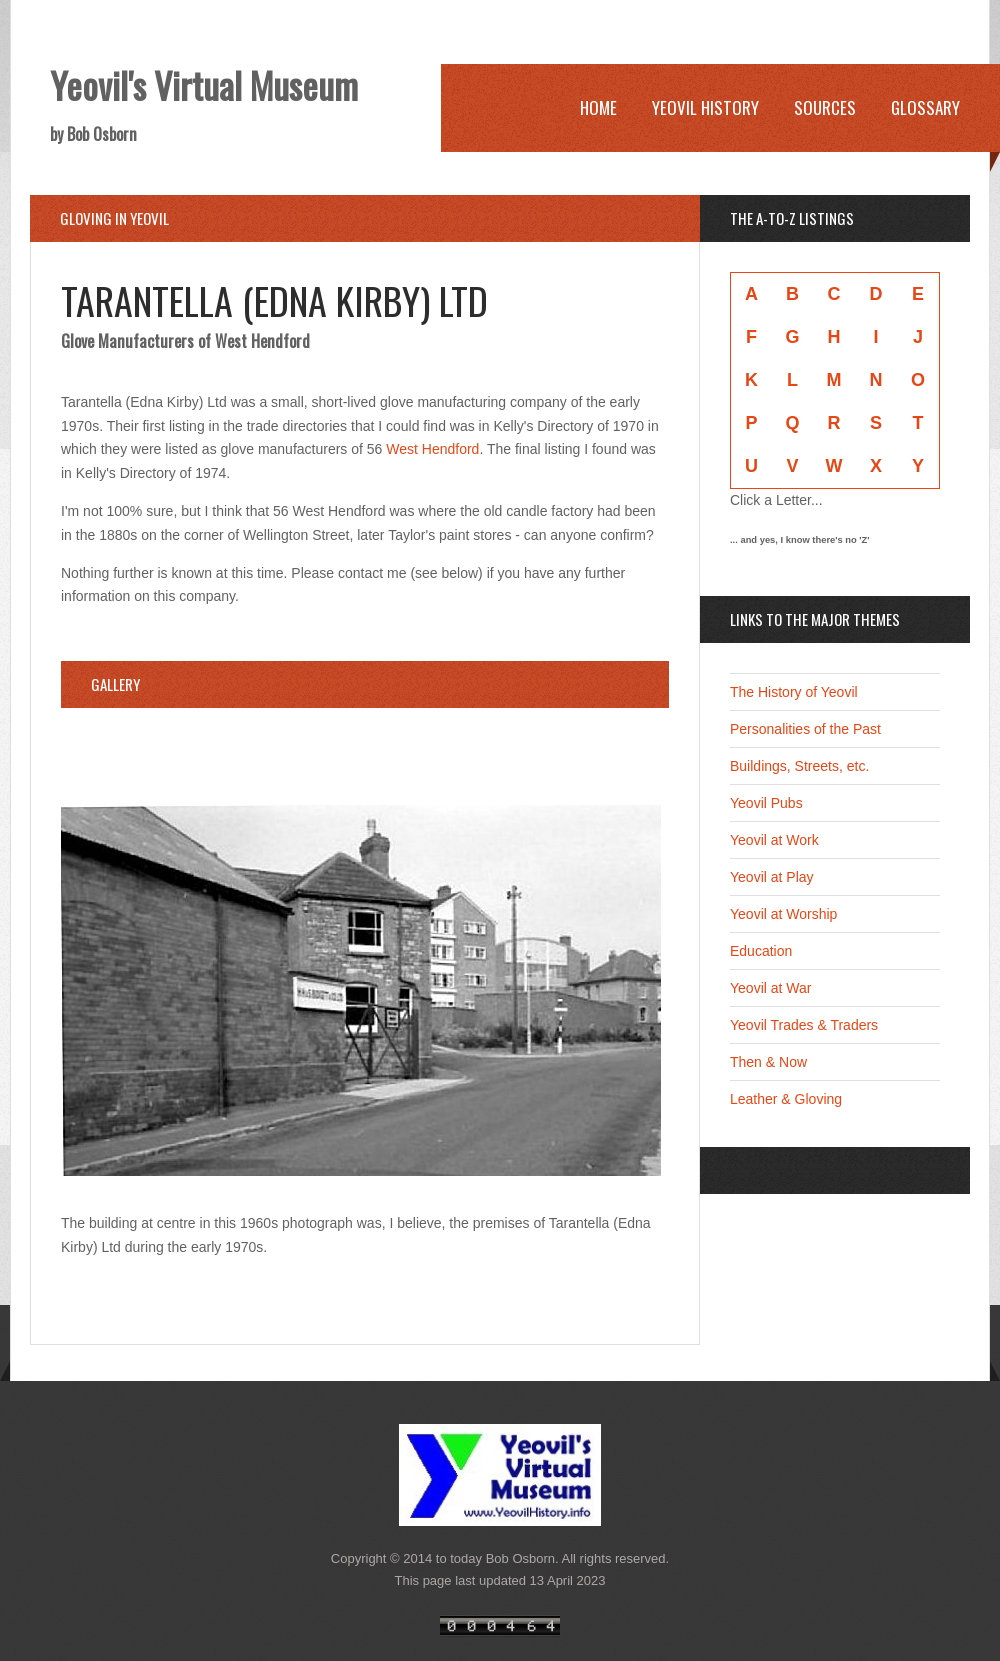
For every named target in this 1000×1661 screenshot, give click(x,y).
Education (761, 951)
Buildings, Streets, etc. (799, 766)
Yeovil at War (770, 988)
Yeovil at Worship (783, 914)
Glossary (925, 107)
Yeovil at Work (774, 840)
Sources (825, 107)
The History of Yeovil (794, 692)
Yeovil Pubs (766, 803)
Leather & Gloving (786, 1099)
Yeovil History (705, 107)
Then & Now (768, 1062)
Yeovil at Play (772, 877)
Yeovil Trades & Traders (804, 1025)
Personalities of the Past (805, 729)
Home (598, 107)
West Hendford (432, 449)
